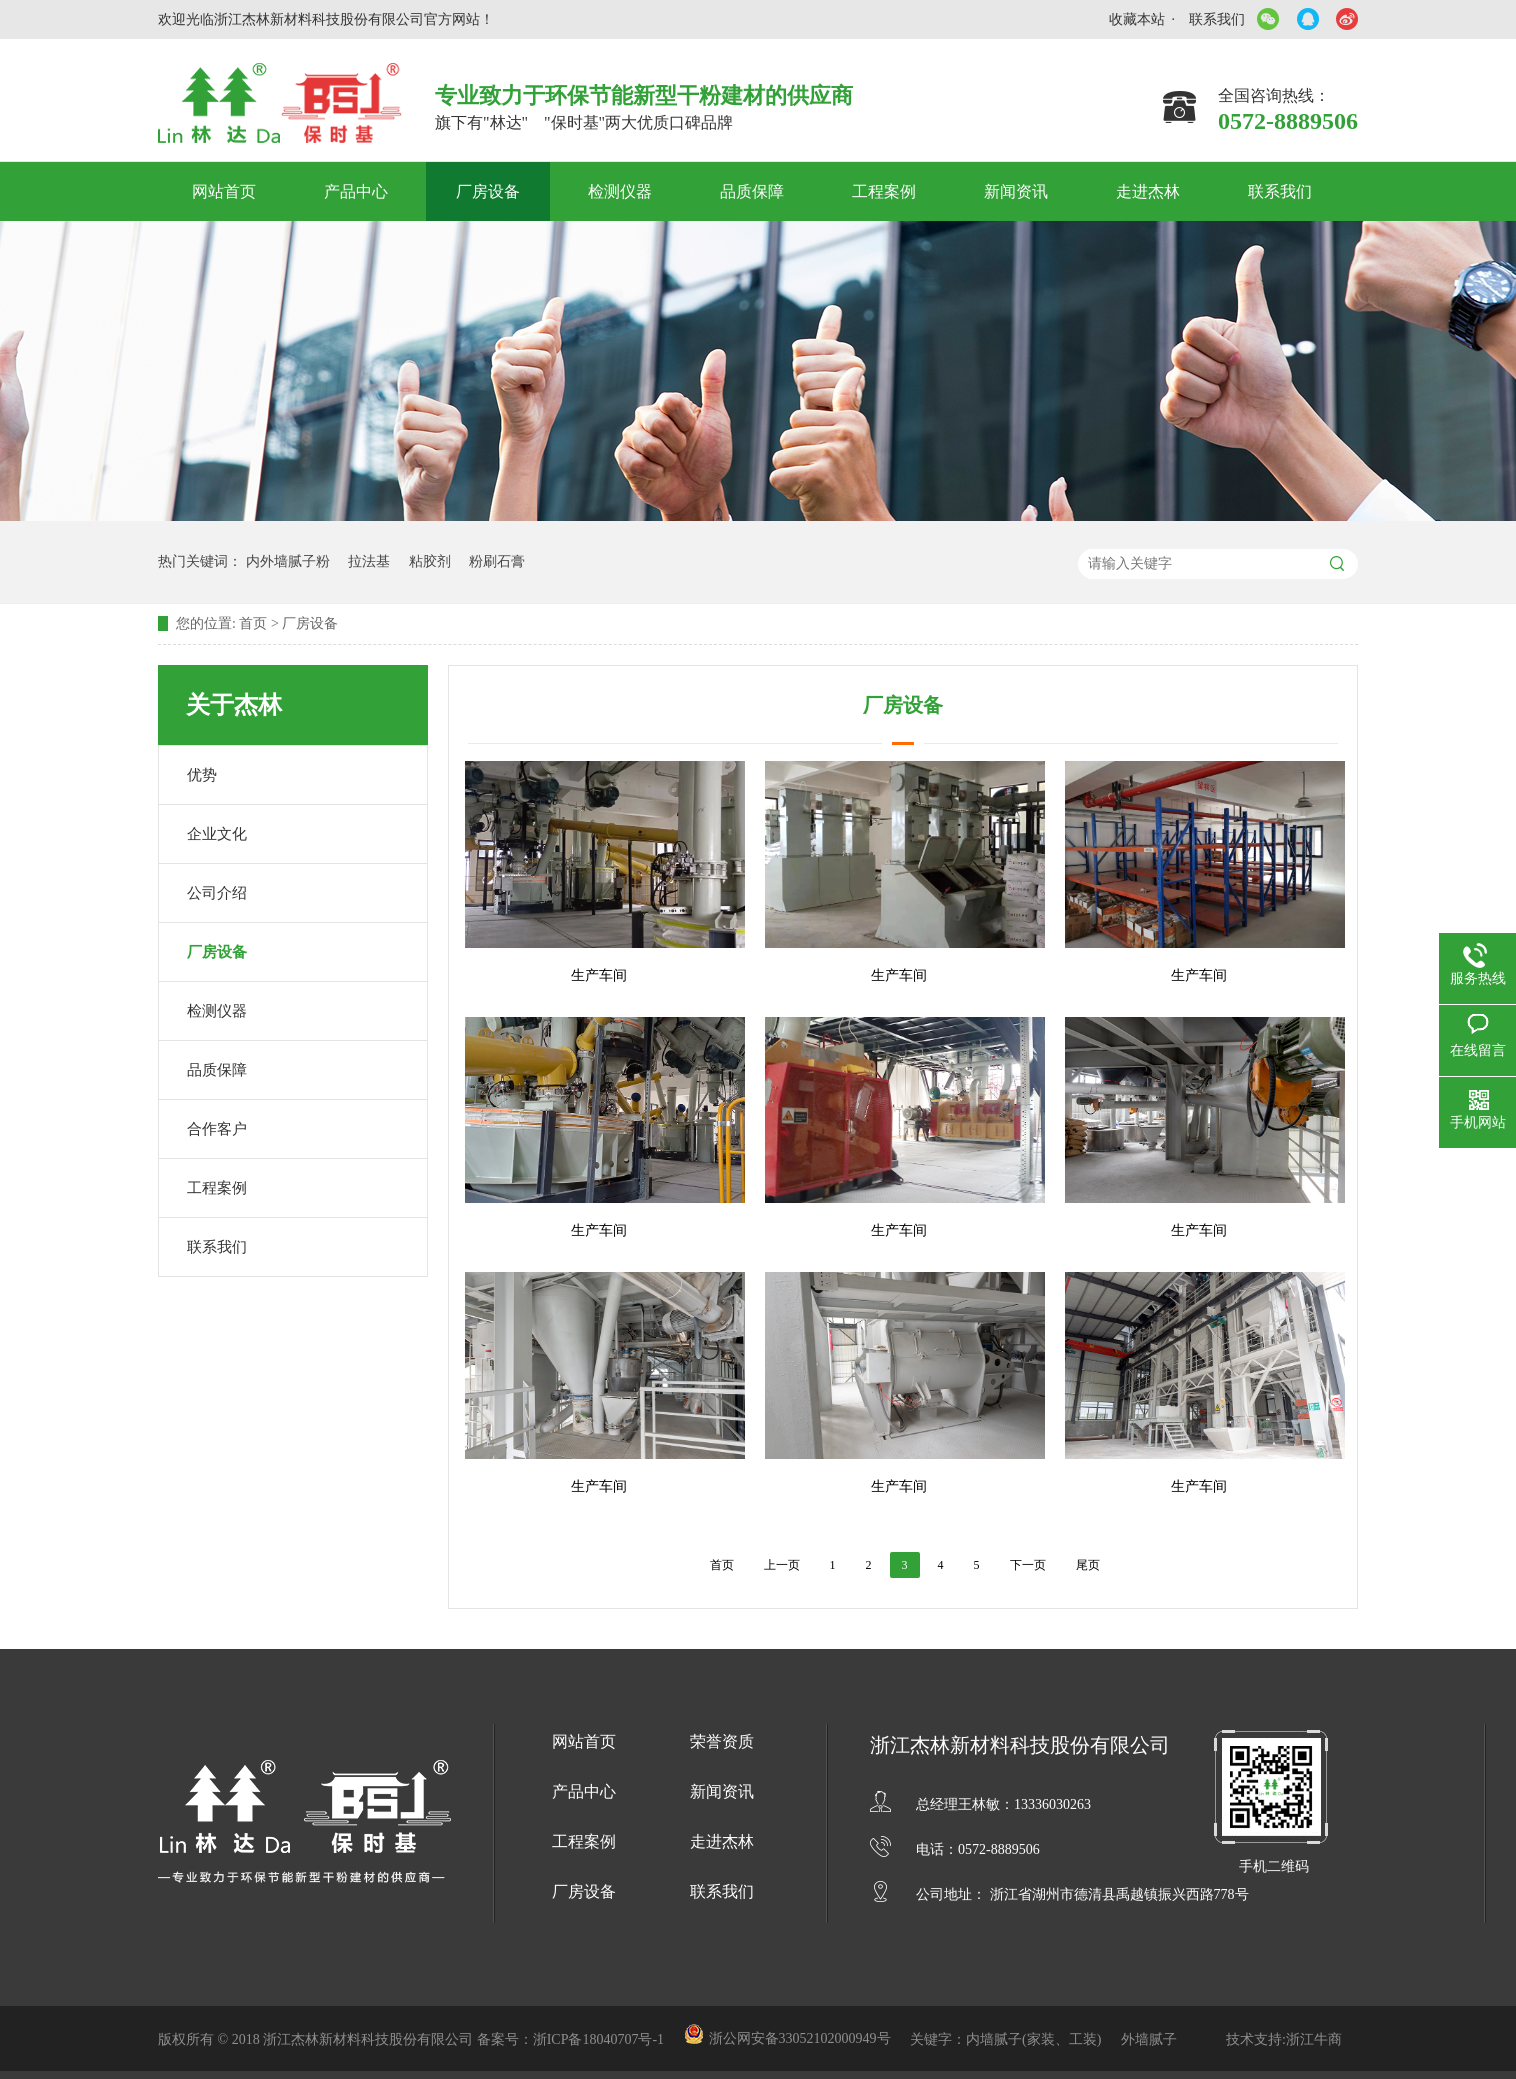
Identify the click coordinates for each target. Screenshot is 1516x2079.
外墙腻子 (1149, 2039)
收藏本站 (1137, 19)
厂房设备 (488, 191)
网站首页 (224, 191)
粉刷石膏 (497, 561)
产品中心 (356, 191)
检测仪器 (620, 191)
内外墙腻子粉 (288, 561)
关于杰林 (234, 705)
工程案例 (884, 191)
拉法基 (369, 561)
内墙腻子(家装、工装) (1035, 2039)
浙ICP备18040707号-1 (600, 2039)
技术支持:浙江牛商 (1284, 2039)
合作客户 (217, 1129)
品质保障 (752, 191)
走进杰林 (1148, 191)
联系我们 (1217, 19)
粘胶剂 (430, 561)
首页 (253, 623)
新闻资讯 (1016, 191)
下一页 (1028, 1565)
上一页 (782, 1565)
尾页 (1088, 1565)
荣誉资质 (722, 1741)
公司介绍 (217, 893)
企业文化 (217, 834)
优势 (202, 775)
